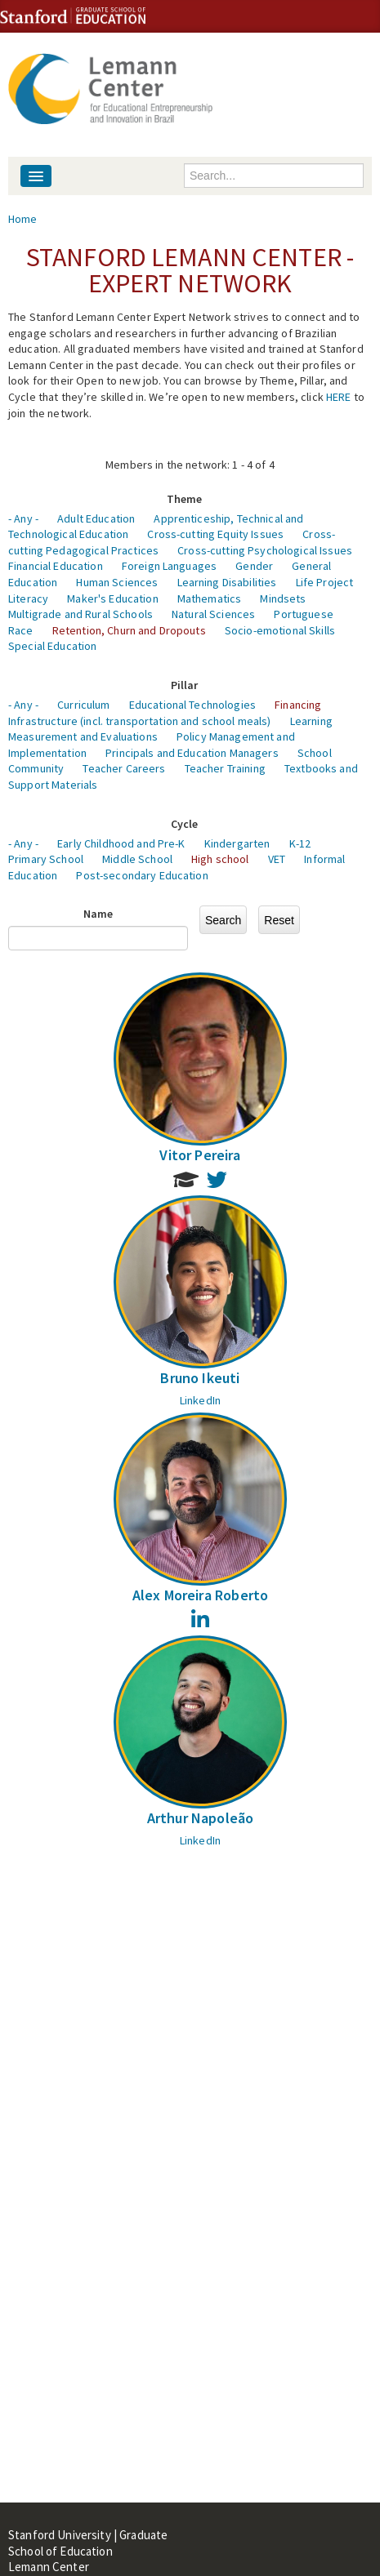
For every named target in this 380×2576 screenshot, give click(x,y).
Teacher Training (225, 768)
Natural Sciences (213, 614)
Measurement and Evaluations (83, 736)
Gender (254, 565)
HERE (338, 396)
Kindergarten (237, 843)
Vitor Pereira (199, 1155)
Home (23, 218)
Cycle (185, 823)
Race (21, 630)
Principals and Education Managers (192, 752)
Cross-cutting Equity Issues (215, 534)
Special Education (52, 645)
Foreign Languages (169, 565)
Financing (298, 704)
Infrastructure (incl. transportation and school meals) (139, 721)
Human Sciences (117, 582)
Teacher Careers (124, 768)
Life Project (325, 582)
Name (98, 913)
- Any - (23, 518)
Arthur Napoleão (200, 1818)
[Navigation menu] (35, 176)
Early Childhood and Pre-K (121, 843)
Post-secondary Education (142, 875)
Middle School (137, 859)
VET (276, 859)
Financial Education (55, 565)
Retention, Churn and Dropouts (129, 630)
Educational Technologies (192, 704)
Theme (185, 499)
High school (220, 859)
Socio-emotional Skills (280, 630)
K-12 (300, 843)
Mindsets (283, 598)
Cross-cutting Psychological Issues (264, 550)
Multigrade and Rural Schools (80, 614)
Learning (311, 721)
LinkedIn (200, 1400)
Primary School (45, 859)
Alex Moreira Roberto (200, 1595)
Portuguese (303, 614)
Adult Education (96, 518)
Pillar (185, 685)
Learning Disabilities (227, 582)
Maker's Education (112, 598)
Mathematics (209, 598)
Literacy (28, 598)
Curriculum (83, 704)
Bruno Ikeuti (199, 1377)
